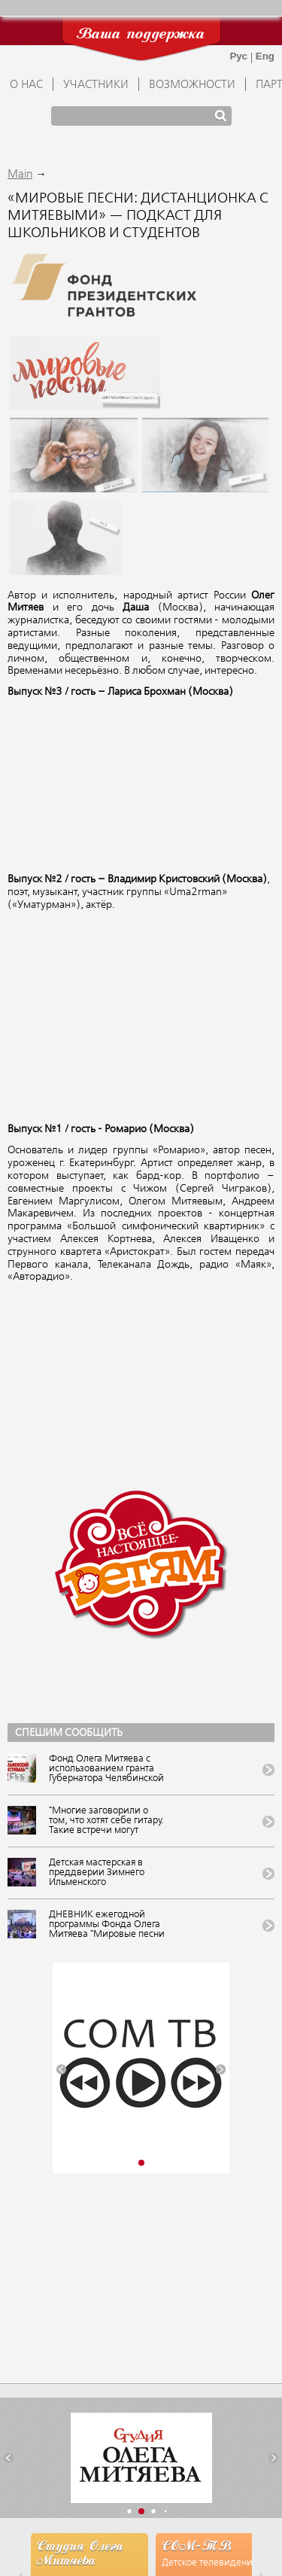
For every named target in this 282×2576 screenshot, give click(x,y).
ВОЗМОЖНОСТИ (192, 85)
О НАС (26, 85)
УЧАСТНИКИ (96, 85)
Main (20, 174)
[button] (61, 2070)
